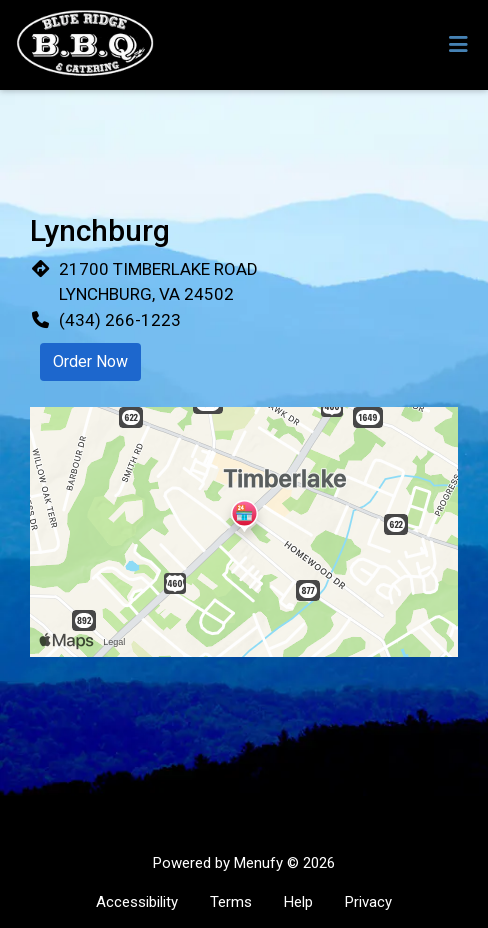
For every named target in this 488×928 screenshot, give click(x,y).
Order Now (90, 361)
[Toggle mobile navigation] (458, 45)
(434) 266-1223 (120, 320)
